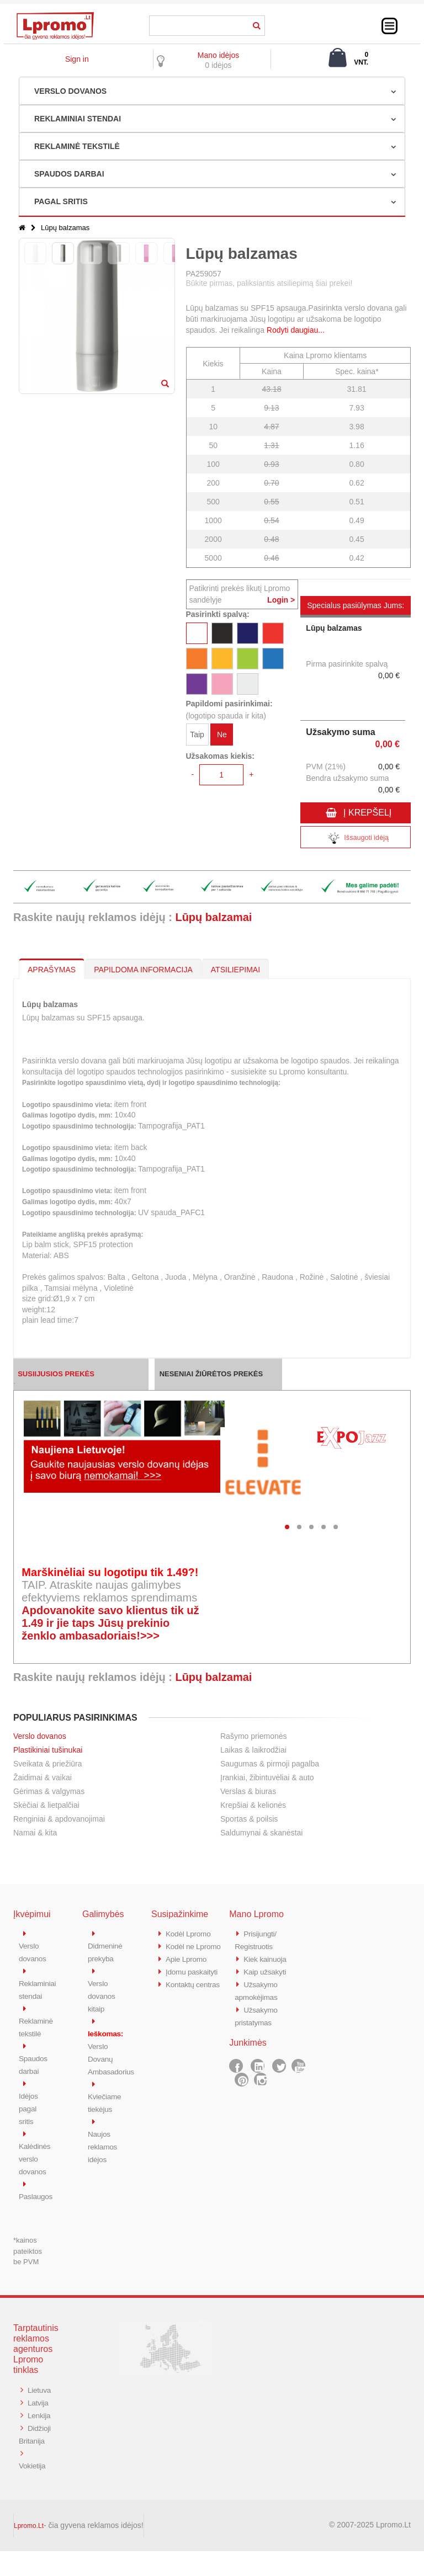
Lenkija (31, 2430)
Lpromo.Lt (29, 2550)
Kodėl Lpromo (190, 1933)
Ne (222, 736)
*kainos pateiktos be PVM (27, 2243)
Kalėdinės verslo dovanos (36, 2152)
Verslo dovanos (39, 1736)
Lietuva (31, 2393)
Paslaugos (37, 2188)
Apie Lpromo (188, 1969)
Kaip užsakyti (266, 1969)
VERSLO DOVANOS (70, 91)
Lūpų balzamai (213, 917)
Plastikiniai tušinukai (47, 1749)
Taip (197, 736)
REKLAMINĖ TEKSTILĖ (77, 146)
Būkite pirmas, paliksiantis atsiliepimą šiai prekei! (269, 283)
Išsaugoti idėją (355, 838)
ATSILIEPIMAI (235, 969)
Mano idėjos (219, 55)
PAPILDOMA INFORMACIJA (143, 969)
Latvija (39, 2405)
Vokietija (33, 2490)
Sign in (77, 59)
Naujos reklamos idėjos (104, 2140)
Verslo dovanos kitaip (103, 1994)
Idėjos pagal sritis (29, 2103)
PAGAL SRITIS (61, 201)
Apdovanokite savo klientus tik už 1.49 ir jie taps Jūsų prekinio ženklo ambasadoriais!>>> (110, 1623)
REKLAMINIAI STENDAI (77, 118)
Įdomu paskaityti (194, 1982)
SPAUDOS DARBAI (69, 173)
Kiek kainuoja (266, 1957)
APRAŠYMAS (52, 969)
